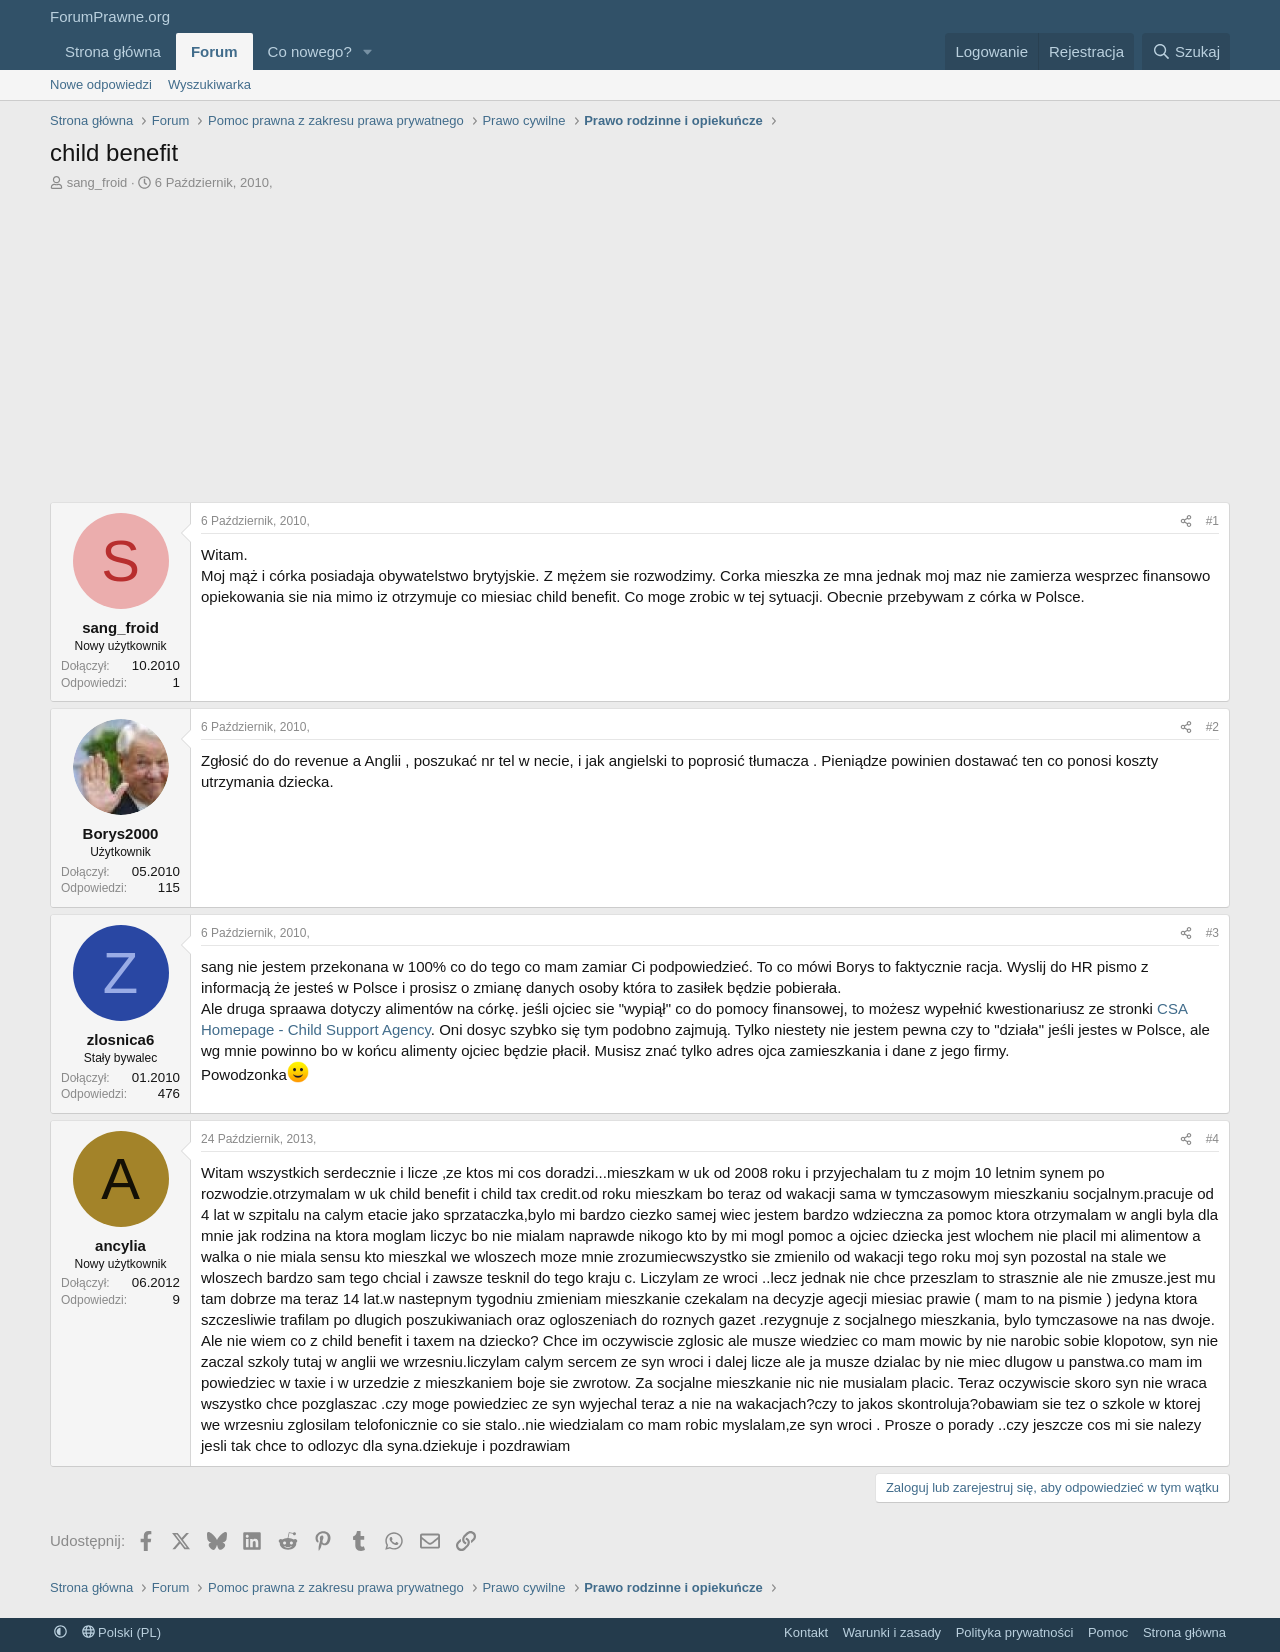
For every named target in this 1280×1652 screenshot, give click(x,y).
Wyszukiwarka (209, 84)
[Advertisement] (640, 352)
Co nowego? (310, 51)
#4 (1212, 1139)
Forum (214, 51)
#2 (1212, 727)
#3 (1212, 933)
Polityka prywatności (1015, 1632)
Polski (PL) (121, 1632)
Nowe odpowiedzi (101, 84)
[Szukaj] (1186, 51)
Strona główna (113, 51)
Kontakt (806, 1632)
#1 (1212, 521)
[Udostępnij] (1186, 521)
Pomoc (1108, 1632)
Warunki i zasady (892, 1632)
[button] (368, 51)
